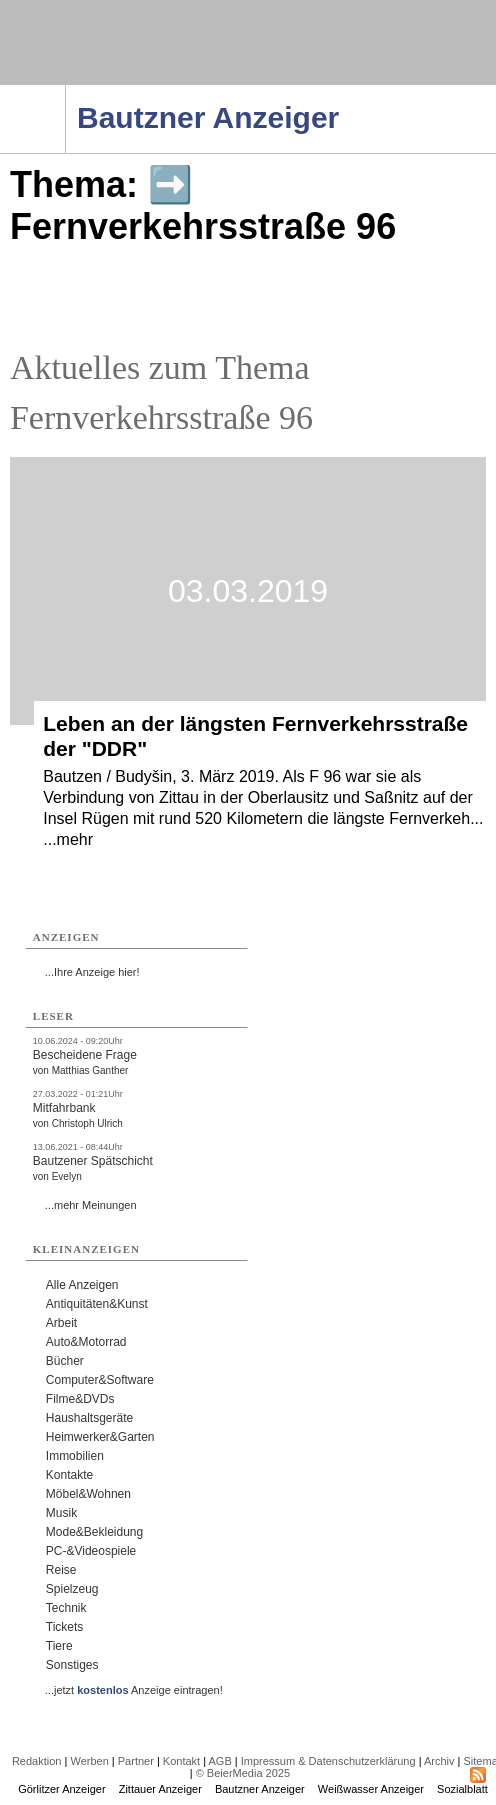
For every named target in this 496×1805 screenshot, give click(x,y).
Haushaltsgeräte (89, 1418)
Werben (89, 1761)
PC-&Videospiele (91, 1551)
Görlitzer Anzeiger (61, 1789)
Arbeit (61, 1323)
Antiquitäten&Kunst (97, 1304)
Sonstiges (72, 1665)
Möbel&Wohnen (88, 1494)
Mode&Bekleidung (94, 1532)
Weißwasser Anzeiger (371, 1789)
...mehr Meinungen (91, 1205)
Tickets (65, 1627)
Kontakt (181, 1761)
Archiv (439, 1761)
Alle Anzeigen (82, 1285)
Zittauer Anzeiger (160, 1789)
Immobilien (75, 1456)
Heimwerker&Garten (100, 1437)
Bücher (65, 1361)
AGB (220, 1761)
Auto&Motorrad (86, 1342)
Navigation (65, 91)
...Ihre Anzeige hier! (92, 972)
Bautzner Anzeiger (260, 1789)
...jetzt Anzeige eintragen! (134, 1690)
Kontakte (69, 1475)
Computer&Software (100, 1380)
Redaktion (37, 1761)
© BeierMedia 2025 (243, 1773)
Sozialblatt (462, 1789)
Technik (66, 1608)
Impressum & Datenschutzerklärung (328, 1761)
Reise (61, 1570)
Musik (61, 1513)
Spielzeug (72, 1589)
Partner (136, 1761)
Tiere (59, 1646)
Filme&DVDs (80, 1399)
